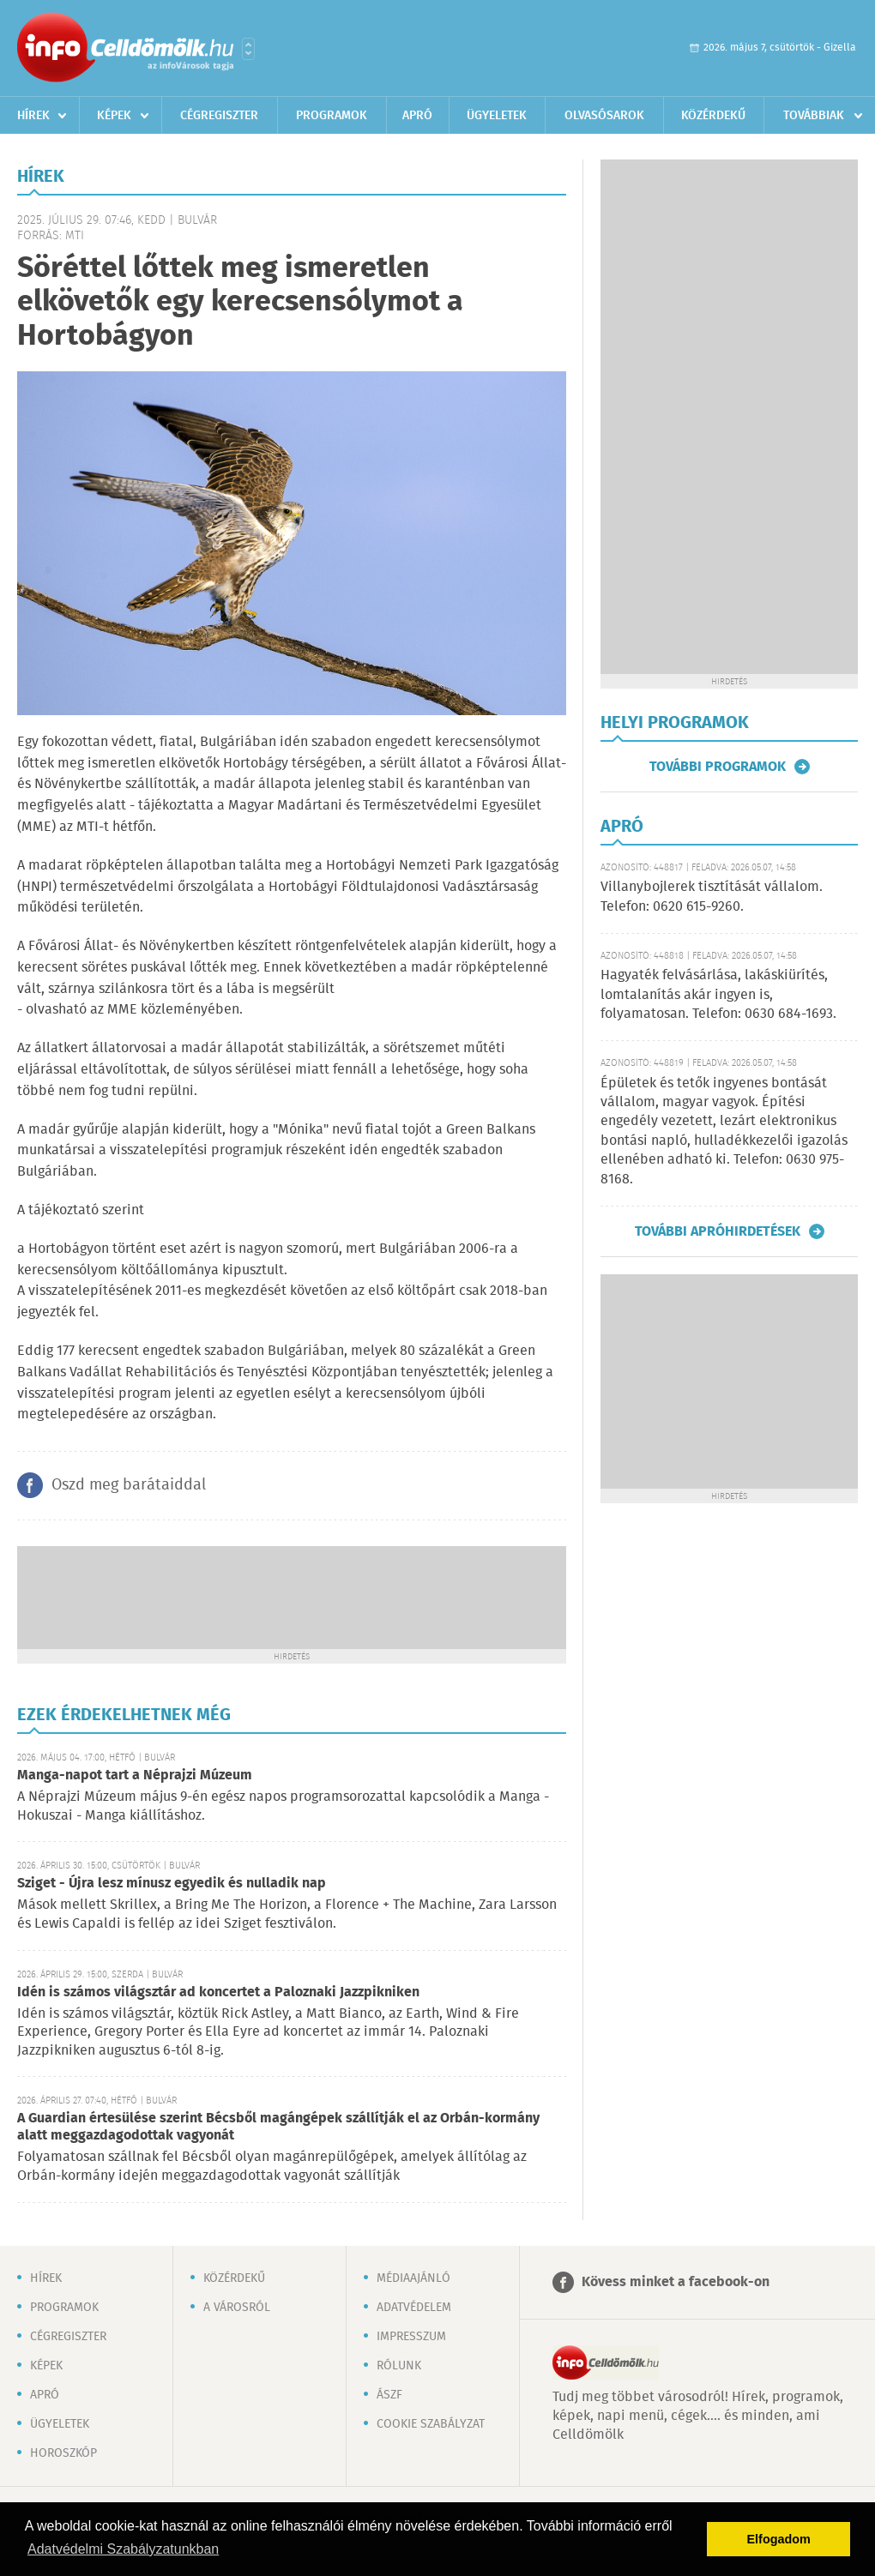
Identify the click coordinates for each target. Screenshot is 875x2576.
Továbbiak (813, 115)
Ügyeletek (497, 115)
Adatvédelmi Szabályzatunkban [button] (123, 2549)
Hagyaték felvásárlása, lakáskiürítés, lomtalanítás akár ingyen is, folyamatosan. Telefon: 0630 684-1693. (718, 995)
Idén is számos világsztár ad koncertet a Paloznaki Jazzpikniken (218, 1992)
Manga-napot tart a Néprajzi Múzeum (134, 1775)
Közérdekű (713, 115)
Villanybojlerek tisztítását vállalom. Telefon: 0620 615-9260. (711, 896)
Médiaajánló (413, 2278)
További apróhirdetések (717, 1231)
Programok (331, 115)
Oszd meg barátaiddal (128, 1485)
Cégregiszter (219, 115)
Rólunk (399, 2365)
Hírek (33, 115)
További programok (717, 766)
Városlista (248, 49)
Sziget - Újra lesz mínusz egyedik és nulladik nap (171, 1883)
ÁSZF (389, 2395)
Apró (417, 115)
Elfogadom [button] (779, 2539)
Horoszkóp (63, 2453)
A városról (236, 2307)
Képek (114, 115)
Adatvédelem (414, 2307)
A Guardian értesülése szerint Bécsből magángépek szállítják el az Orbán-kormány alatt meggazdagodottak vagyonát (278, 2127)
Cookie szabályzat (431, 2424)
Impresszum (411, 2336)
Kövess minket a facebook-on (675, 2282)
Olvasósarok (604, 115)
